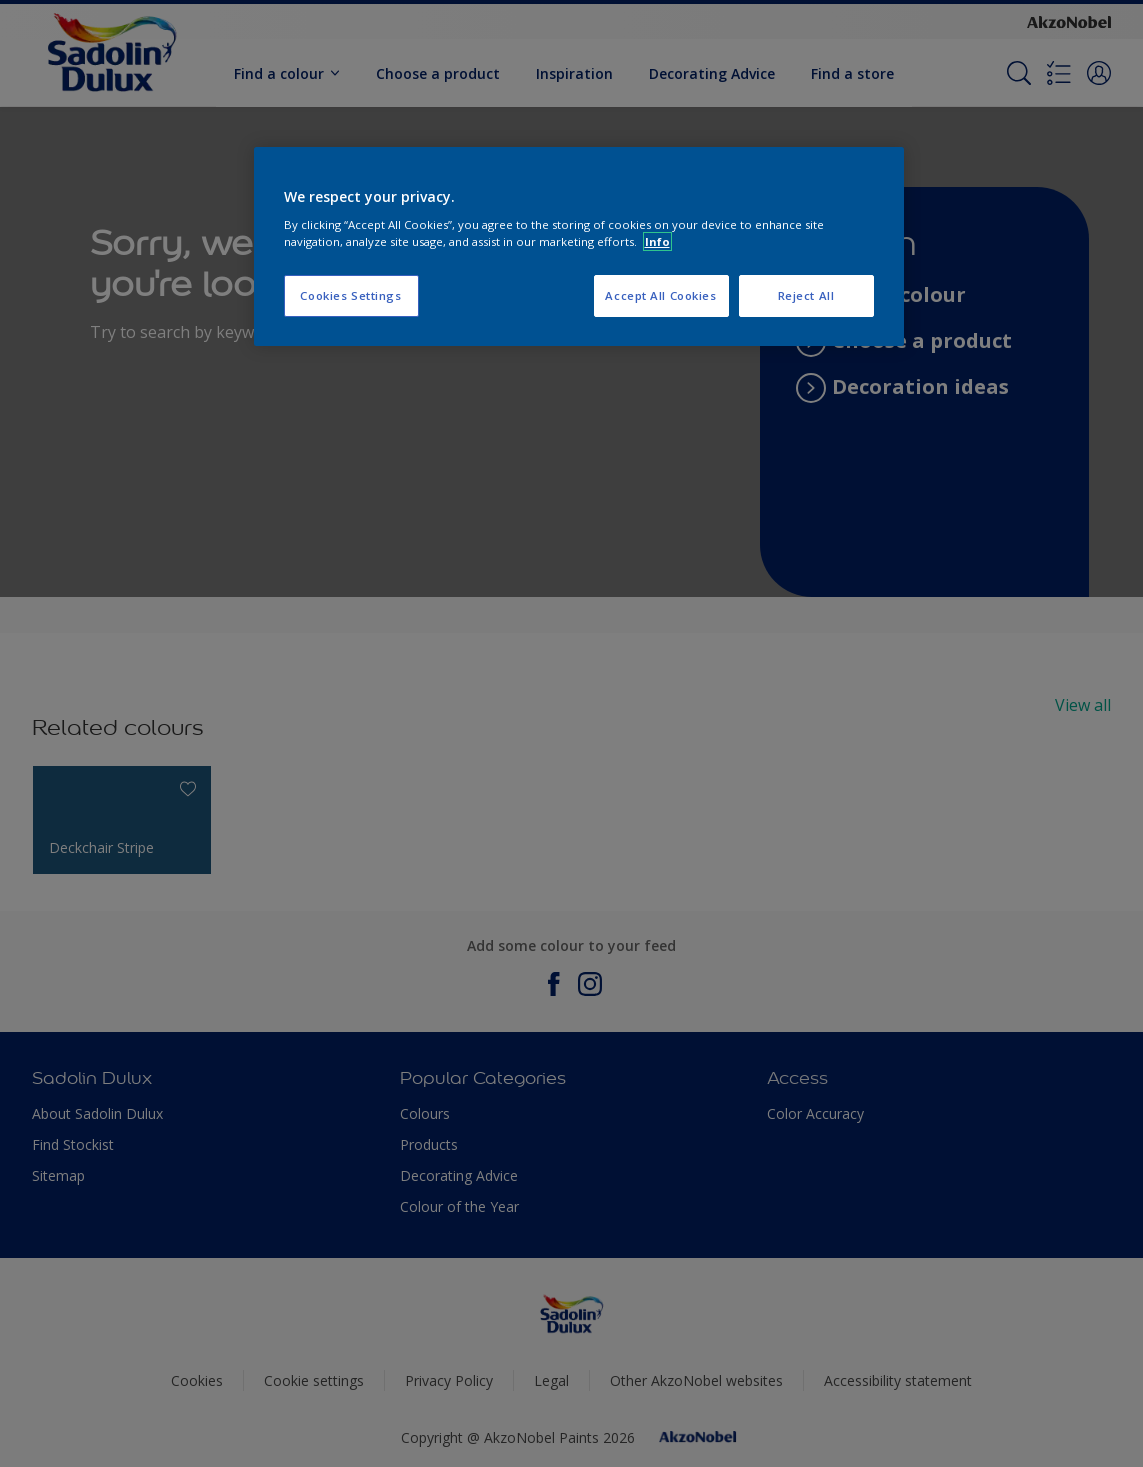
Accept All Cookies (660, 295)
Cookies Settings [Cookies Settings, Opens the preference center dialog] (350, 295)
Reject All (806, 295)
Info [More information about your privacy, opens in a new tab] (657, 241)
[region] (579, 247)
